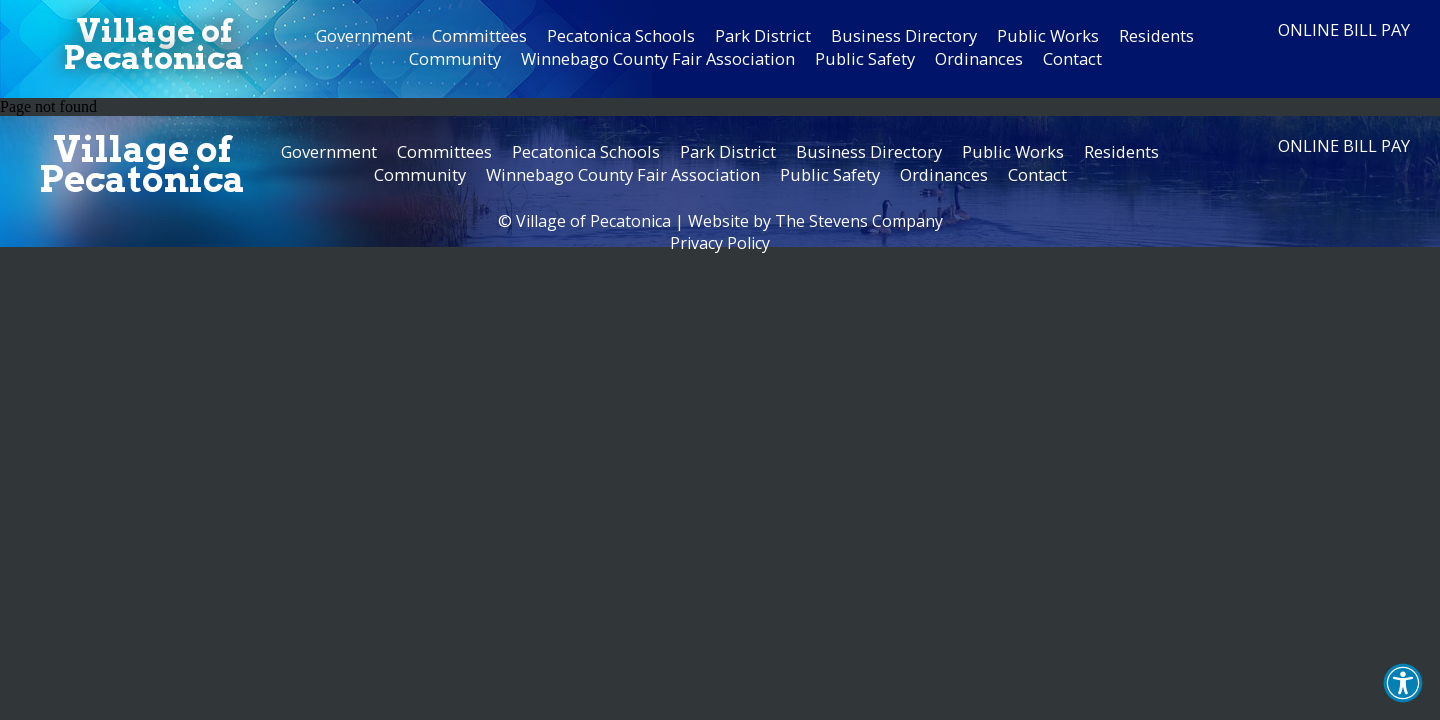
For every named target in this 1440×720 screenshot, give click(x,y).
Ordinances (979, 58)
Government (364, 35)
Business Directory (904, 35)
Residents (1156, 35)
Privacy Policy (720, 243)
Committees (479, 35)
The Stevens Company (859, 221)
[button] (1403, 683)
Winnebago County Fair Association (658, 58)
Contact (1072, 58)
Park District (763, 35)
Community (455, 58)
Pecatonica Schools (621, 35)
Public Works (1048, 35)
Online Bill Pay (1344, 29)
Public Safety (865, 58)
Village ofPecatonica (154, 44)
